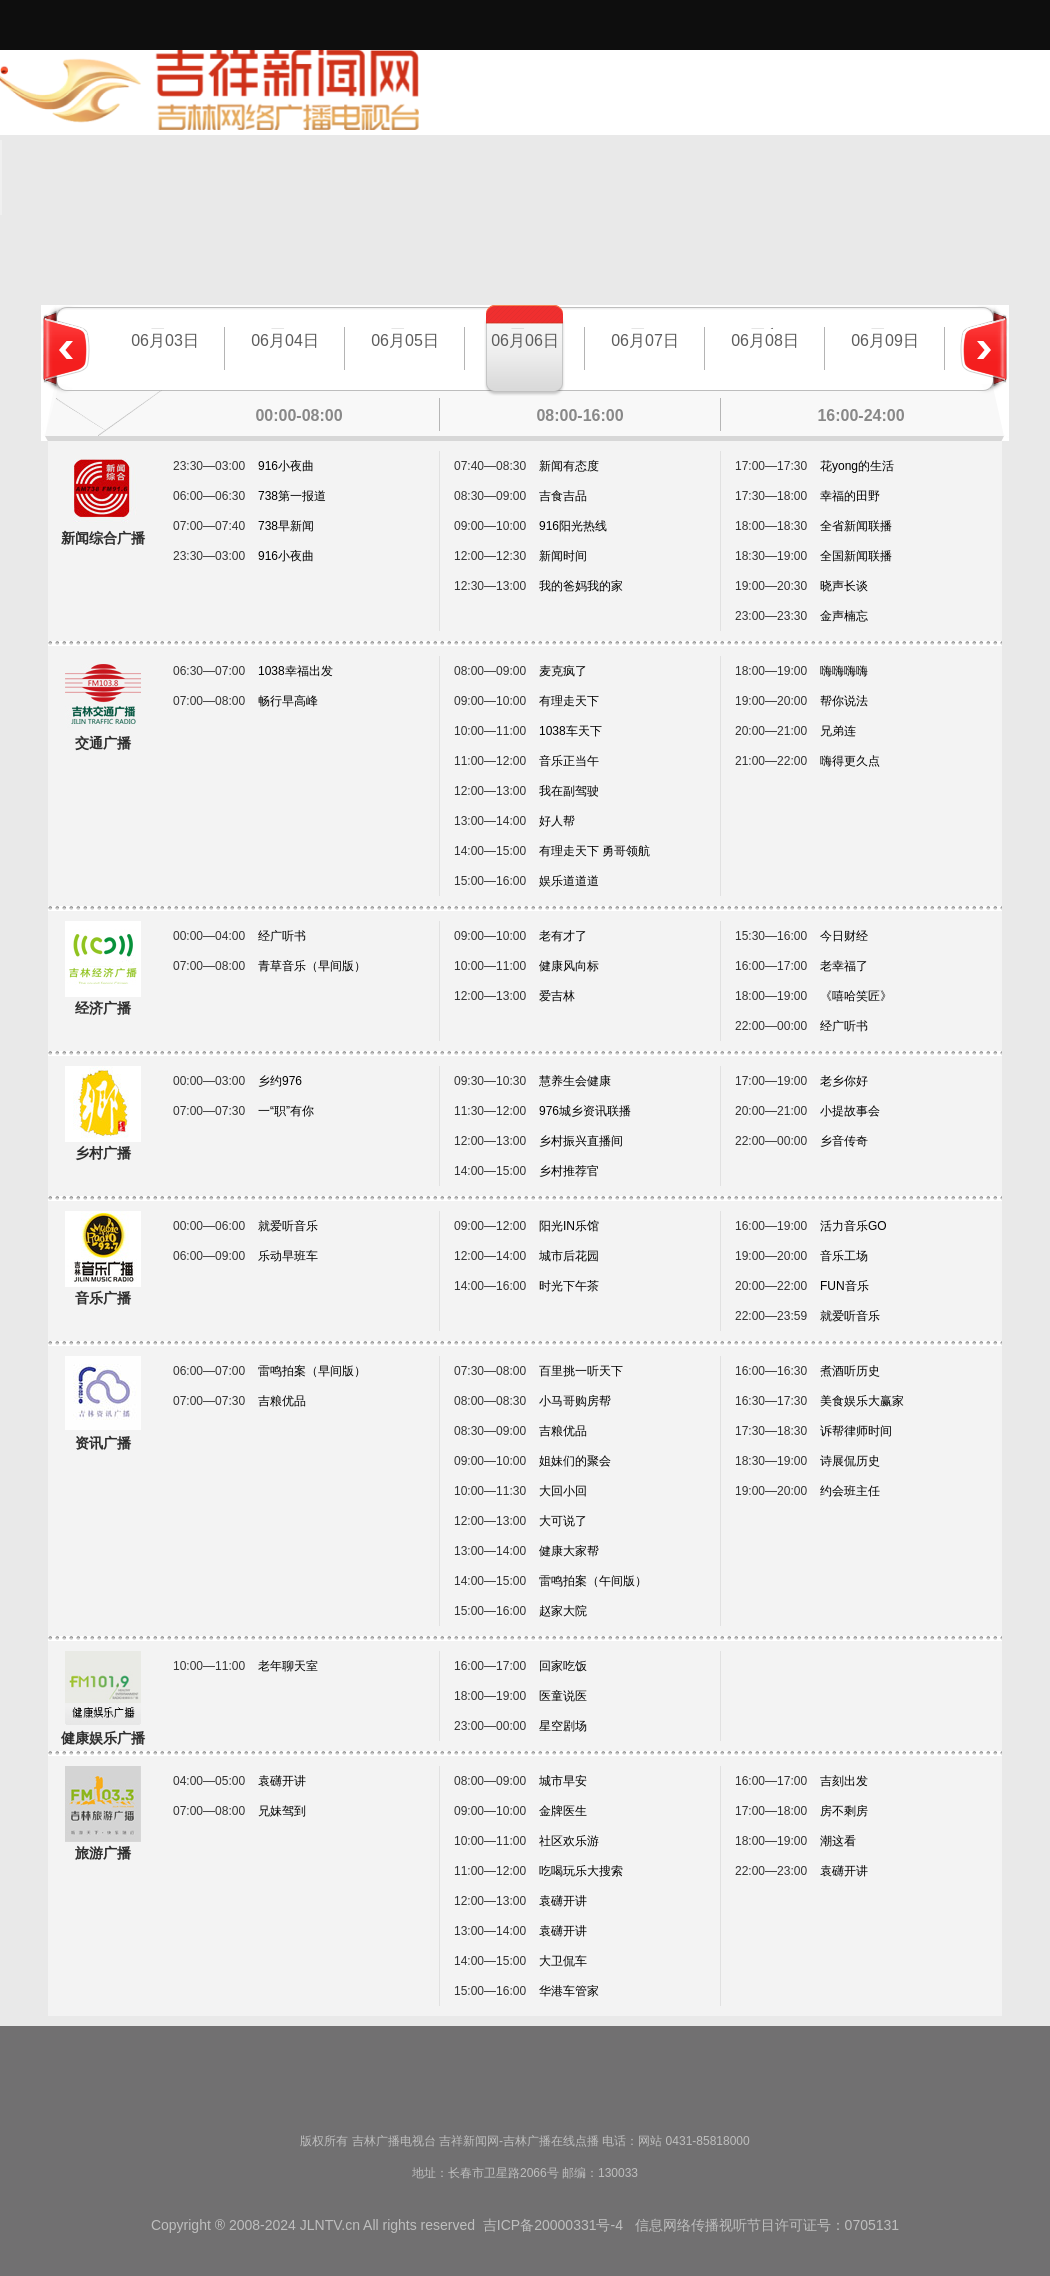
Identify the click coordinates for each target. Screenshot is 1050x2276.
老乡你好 (844, 1081)
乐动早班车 (288, 1256)
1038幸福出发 (295, 671)
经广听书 (282, 936)
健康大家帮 (569, 1551)
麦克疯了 (563, 671)
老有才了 (563, 936)
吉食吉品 (563, 496)
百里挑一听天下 (581, 1371)
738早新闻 (286, 526)
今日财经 (844, 936)
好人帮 (557, 821)
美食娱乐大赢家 (862, 1401)
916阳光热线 (573, 526)
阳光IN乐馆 (569, 1226)
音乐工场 (844, 1256)
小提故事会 (850, 1111)
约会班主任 (850, 1491)
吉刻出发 (844, 1781)
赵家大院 (563, 1611)
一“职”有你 (286, 1111)
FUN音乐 (844, 1286)
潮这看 (838, 1841)
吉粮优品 (282, 1401)
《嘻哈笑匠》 (856, 996)
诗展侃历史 (850, 1461)
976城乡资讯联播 (585, 1111)
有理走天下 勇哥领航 (594, 851)
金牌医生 (563, 1811)
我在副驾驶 (569, 791)
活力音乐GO (853, 1226)
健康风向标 (569, 966)
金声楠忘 (844, 616)
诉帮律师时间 (856, 1431)
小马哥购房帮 (575, 1401)
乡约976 (280, 1081)
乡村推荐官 (569, 1171)
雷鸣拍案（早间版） (312, 1371)
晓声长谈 (844, 586)
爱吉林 (557, 996)
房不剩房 (844, 1811)
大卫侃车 (563, 1961)
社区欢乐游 (569, 1841)
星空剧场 (563, 1726)
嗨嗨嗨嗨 (844, 671)
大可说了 (563, 1521)
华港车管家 (569, 1991)
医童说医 (563, 1696)
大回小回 (563, 1491)
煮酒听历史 (850, 1371)
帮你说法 (844, 701)
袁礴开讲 (282, 1781)
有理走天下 (569, 701)
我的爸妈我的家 (581, 586)
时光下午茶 (569, 1286)
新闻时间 (563, 556)
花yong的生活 (857, 466)
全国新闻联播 (856, 556)
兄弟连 (838, 731)
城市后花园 (569, 1256)
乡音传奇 (844, 1141)
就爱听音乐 (288, 1226)
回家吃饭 (563, 1666)
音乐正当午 (569, 761)
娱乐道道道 (569, 881)
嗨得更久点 (850, 761)
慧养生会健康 (575, 1081)
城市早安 (563, 1781)
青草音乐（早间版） (312, 966)
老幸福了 (844, 966)
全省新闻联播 (856, 526)
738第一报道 (292, 496)
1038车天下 (570, 731)
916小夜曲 (286, 466)
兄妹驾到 (282, 1811)
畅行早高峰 (288, 701)
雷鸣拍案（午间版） (593, 1581)
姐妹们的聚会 (575, 1461)
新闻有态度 (569, 466)
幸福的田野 (850, 496)
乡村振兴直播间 (581, 1141)
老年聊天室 (288, 1666)
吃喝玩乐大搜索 (581, 1871)
